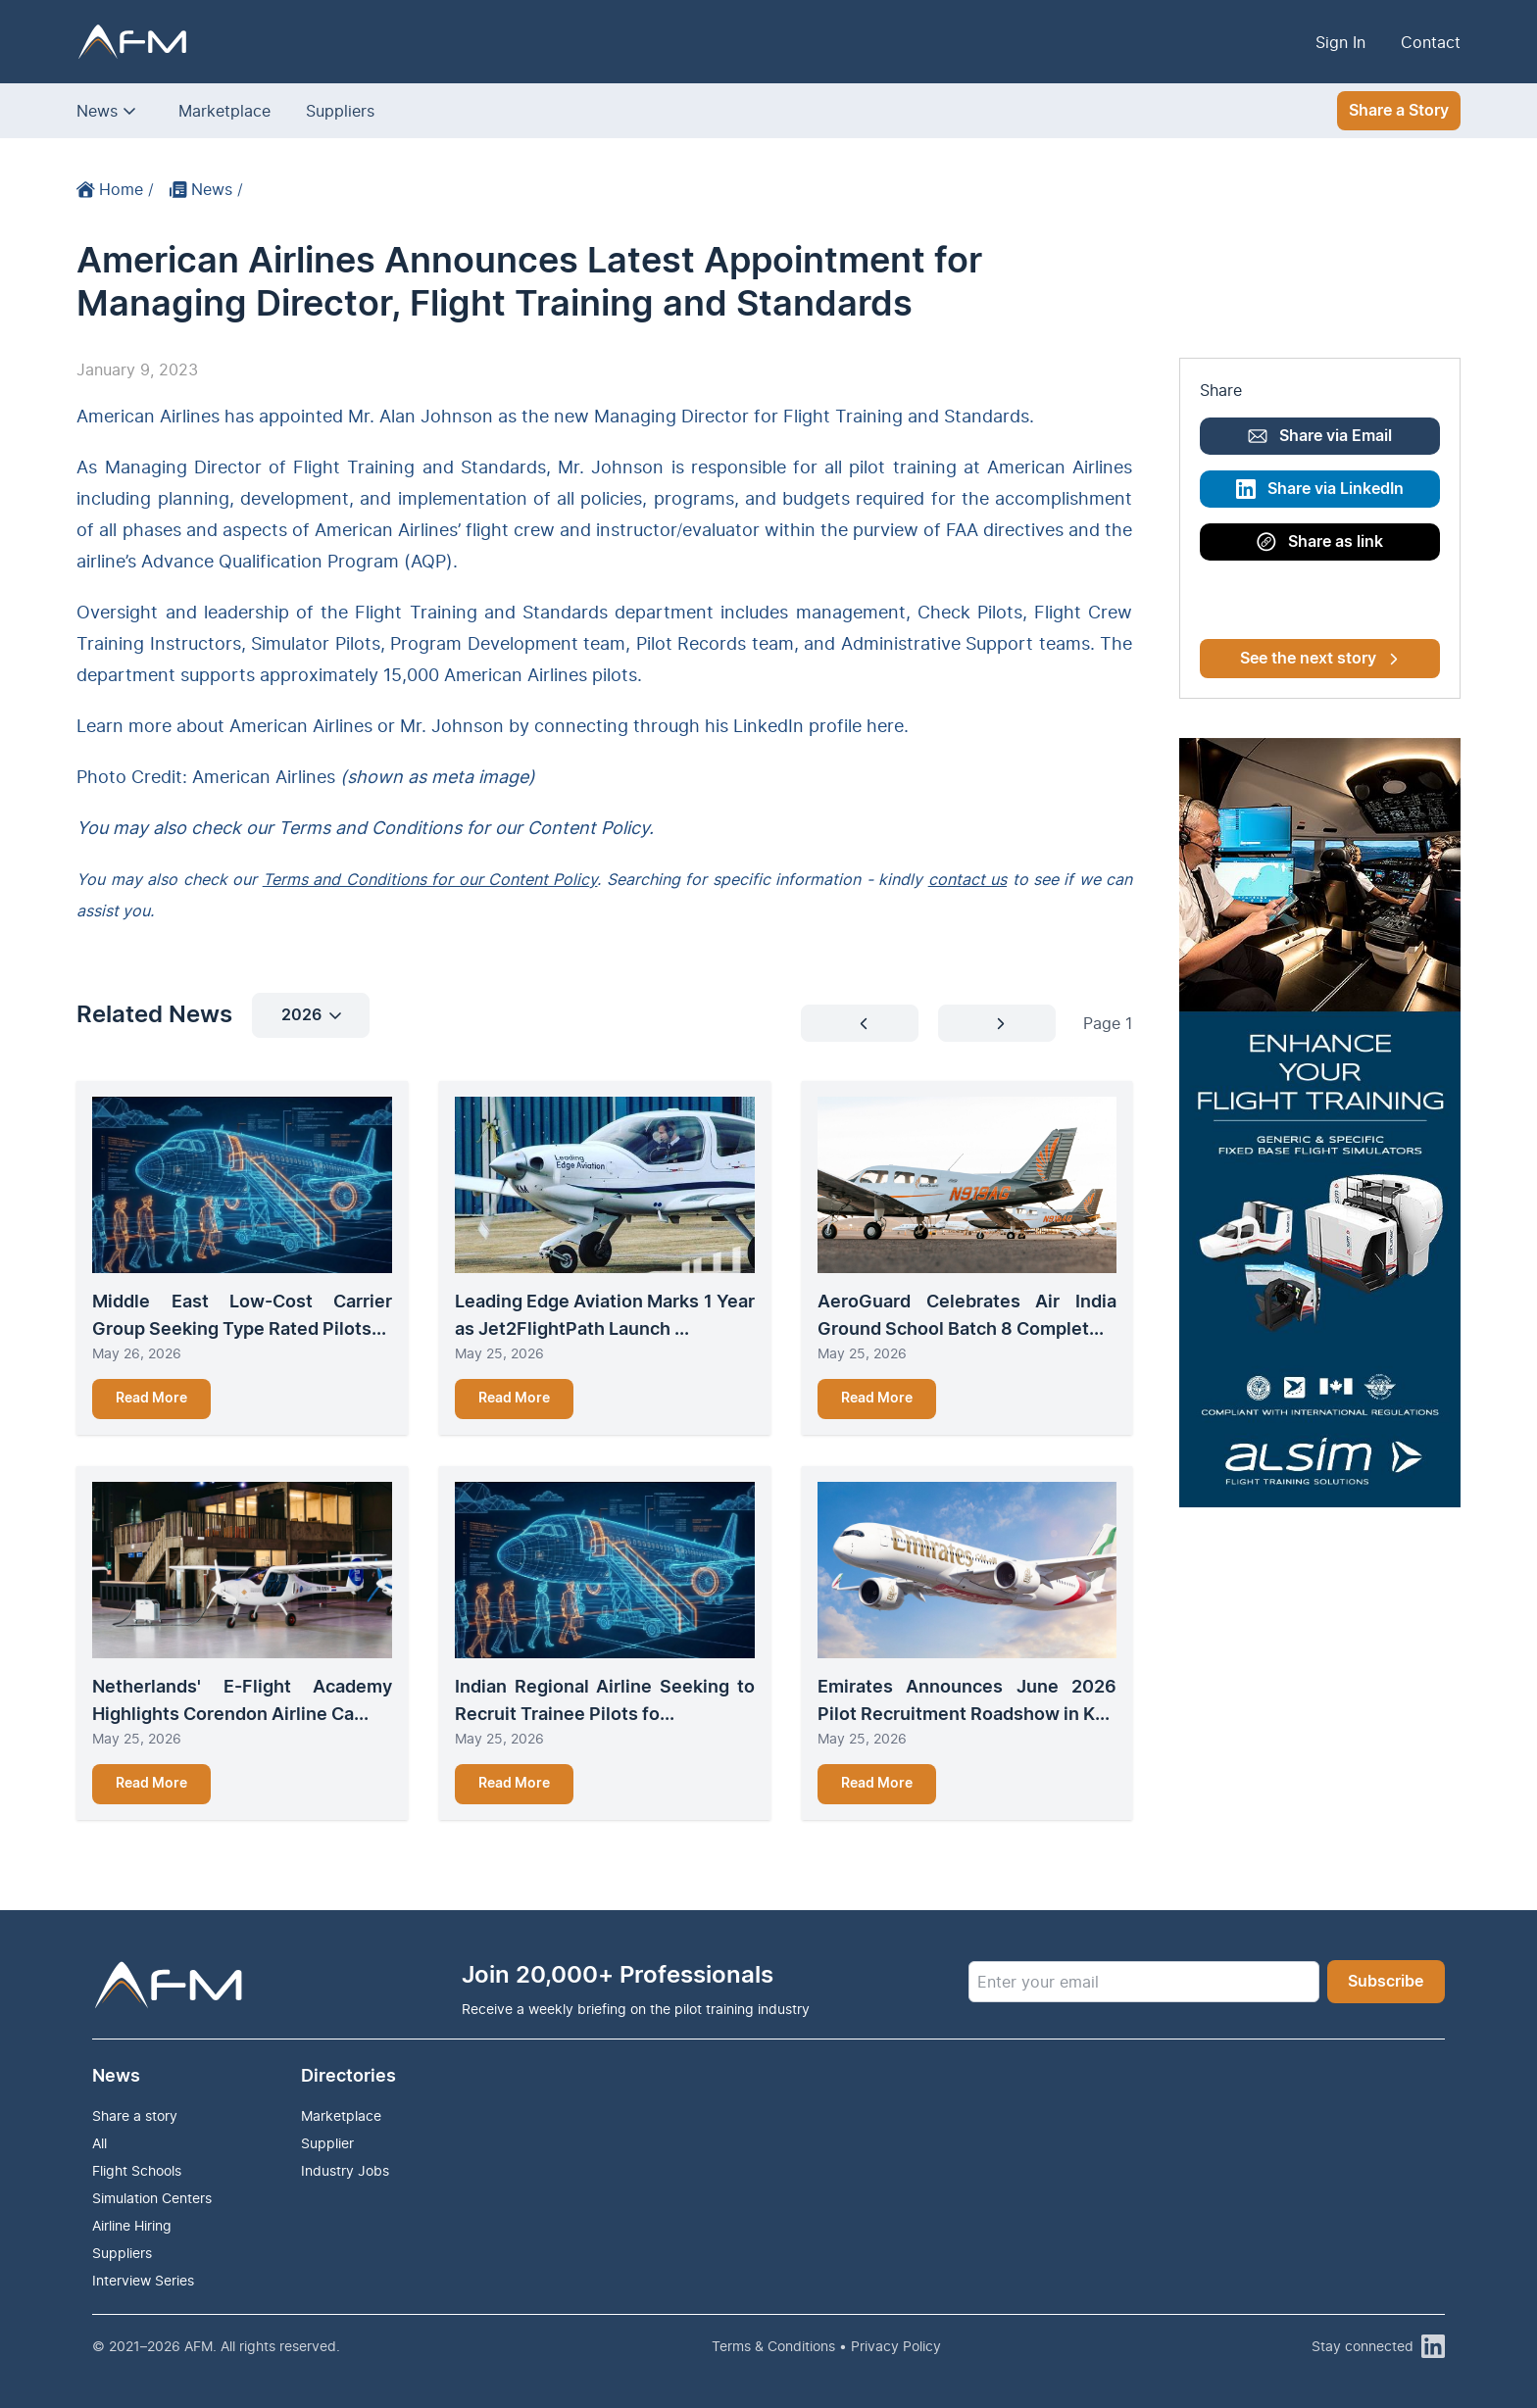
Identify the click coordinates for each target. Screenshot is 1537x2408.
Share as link (1320, 542)
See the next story (1319, 658)
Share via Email (1320, 436)
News (97, 111)
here (885, 725)
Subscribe (1385, 1982)
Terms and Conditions (370, 827)
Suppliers (340, 111)
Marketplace (224, 111)
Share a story (134, 2115)
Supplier (327, 2143)
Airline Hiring (132, 2225)
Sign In (1340, 42)
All (99, 2143)
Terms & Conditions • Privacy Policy (826, 2345)
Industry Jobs (345, 2170)
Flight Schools (136, 2170)
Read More (151, 1398)
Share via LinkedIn (1320, 489)
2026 (311, 1015)
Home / (115, 189)
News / (206, 189)
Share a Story (1399, 111)
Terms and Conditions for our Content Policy (430, 879)
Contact (1431, 42)
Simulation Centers (152, 2197)
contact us (967, 879)
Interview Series (143, 2280)
